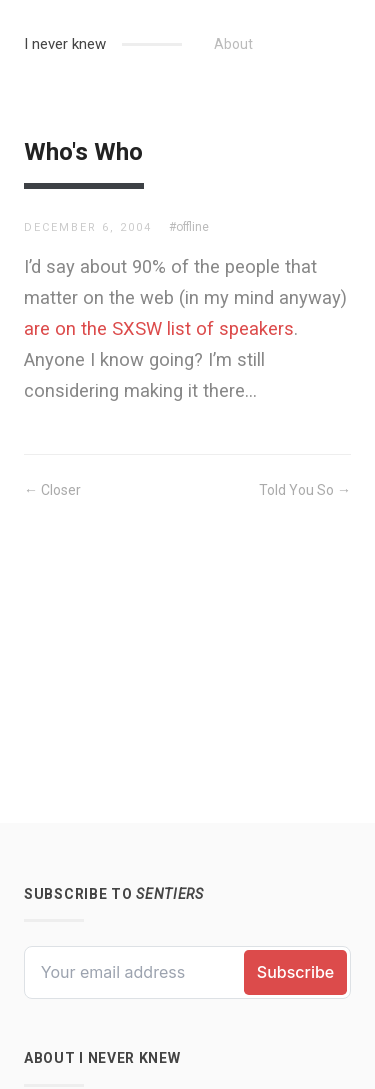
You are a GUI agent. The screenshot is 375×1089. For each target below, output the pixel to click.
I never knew (65, 44)
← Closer (52, 490)
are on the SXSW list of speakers (159, 328)
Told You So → (305, 490)
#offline (189, 227)
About (233, 44)
